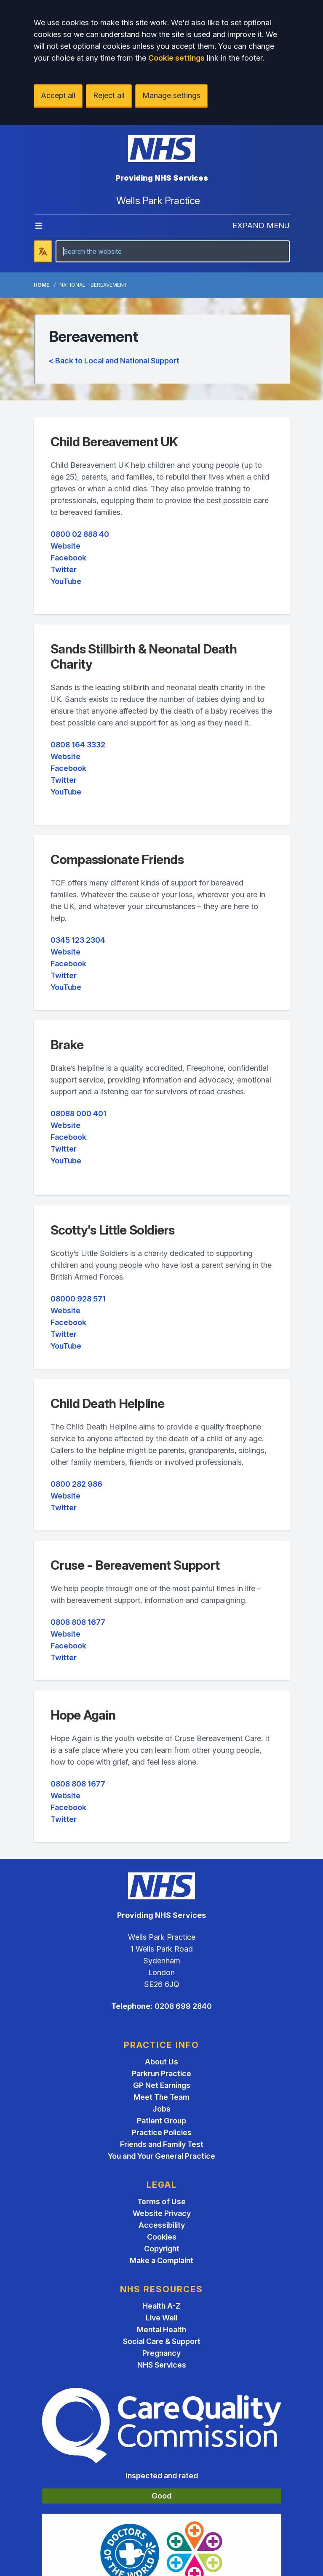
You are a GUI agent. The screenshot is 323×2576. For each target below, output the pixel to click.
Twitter (64, 569)
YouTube (66, 581)
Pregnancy (161, 2353)
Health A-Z (161, 2305)
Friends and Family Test (161, 2144)
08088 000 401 (79, 1113)
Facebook (68, 557)
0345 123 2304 (78, 940)
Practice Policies (162, 2132)
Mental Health (161, 2329)
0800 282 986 (76, 1484)
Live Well (161, 2317)
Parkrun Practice (161, 2073)
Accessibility (162, 2225)
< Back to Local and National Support (114, 360)
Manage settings (171, 95)
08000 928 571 (78, 1298)
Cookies (161, 2236)
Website (65, 545)
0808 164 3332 (78, 744)
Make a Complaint (161, 2260)
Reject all (109, 95)
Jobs (161, 2108)
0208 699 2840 (183, 2006)
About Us (161, 2061)
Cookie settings (176, 57)
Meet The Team (161, 2097)
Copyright (161, 2248)
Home (41, 285)
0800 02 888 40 (80, 534)
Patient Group (161, 2120)
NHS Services (161, 2364)
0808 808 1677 (78, 1622)
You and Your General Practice (161, 2156)
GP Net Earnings (161, 2085)
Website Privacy (162, 2213)
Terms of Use (161, 2201)
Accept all (58, 95)
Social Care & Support (161, 2341)
